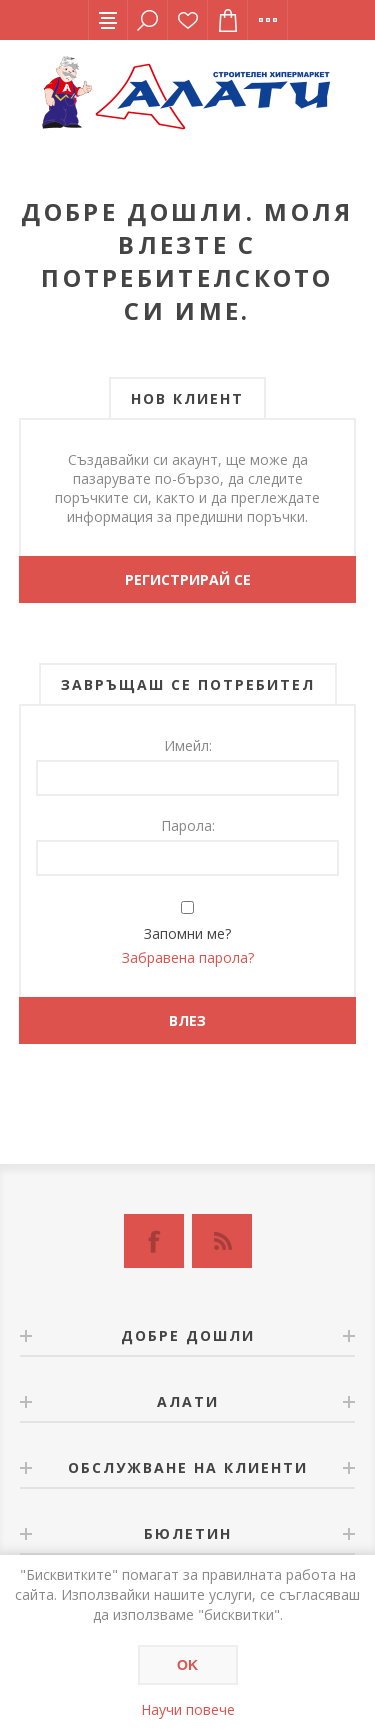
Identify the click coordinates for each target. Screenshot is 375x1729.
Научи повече (188, 1709)
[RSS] (222, 1241)
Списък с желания (188, 20)
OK (187, 1665)
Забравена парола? (188, 957)
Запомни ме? (187, 933)
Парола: (188, 825)
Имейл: (188, 745)
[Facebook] (154, 1241)
